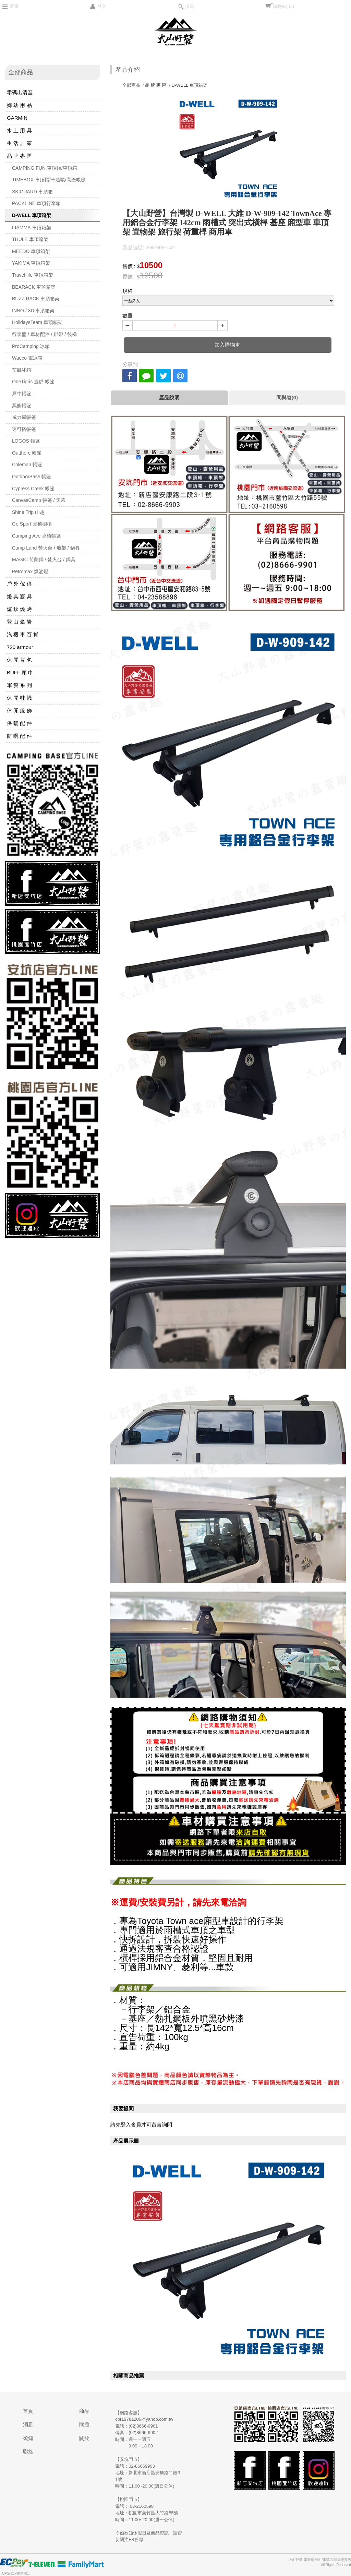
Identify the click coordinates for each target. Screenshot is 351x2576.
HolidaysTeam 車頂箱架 (37, 322)
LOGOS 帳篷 (26, 441)
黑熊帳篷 (21, 405)
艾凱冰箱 (21, 370)
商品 (84, 2411)
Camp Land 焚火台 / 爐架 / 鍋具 (46, 548)
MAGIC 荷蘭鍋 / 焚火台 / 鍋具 (43, 559)
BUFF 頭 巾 (20, 672)
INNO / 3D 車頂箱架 (33, 310)
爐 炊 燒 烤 (19, 609)
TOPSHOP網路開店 (15, 2573)
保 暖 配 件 (19, 723)
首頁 (28, 2411)
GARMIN (17, 118)
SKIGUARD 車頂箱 (32, 191)
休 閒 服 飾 (19, 710)
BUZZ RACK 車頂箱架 (36, 298)
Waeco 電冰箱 (27, 358)
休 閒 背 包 (19, 660)
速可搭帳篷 (24, 429)
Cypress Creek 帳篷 (33, 488)
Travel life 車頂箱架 (32, 275)
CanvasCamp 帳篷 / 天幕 (38, 500)
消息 (28, 2424)
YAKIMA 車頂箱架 (31, 263)
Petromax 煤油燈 (30, 571)
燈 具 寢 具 (19, 596)
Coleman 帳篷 (27, 464)
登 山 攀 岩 (19, 622)
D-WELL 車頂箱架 (31, 215)
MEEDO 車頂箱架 (31, 251)
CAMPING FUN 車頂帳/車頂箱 (44, 168)
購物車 (283, 6)
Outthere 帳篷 (26, 453)
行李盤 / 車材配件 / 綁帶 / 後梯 (44, 334)
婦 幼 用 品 (19, 105)
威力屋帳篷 (24, 417)
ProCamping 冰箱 (31, 346)
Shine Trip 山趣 (28, 512)
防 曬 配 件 (19, 736)
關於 (84, 2438)
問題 (84, 2424)
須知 (28, 2438)
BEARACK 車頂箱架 (34, 287)
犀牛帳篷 (21, 393)
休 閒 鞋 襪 (19, 698)
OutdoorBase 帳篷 (31, 476)
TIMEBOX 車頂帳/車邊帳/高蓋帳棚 (49, 179)
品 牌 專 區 (19, 156)
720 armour (20, 647)
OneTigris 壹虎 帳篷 (33, 381)
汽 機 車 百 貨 (22, 634)
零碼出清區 (20, 92)
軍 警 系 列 (19, 685)
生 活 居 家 (19, 143)
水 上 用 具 (19, 130)
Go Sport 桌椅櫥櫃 (32, 524)
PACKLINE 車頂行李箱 (36, 203)
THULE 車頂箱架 (30, 239)
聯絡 (28, 2451)
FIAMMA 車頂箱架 (31, 227)
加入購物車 (227, 345)
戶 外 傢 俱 (19, 584)
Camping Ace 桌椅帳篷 (36, 536)
